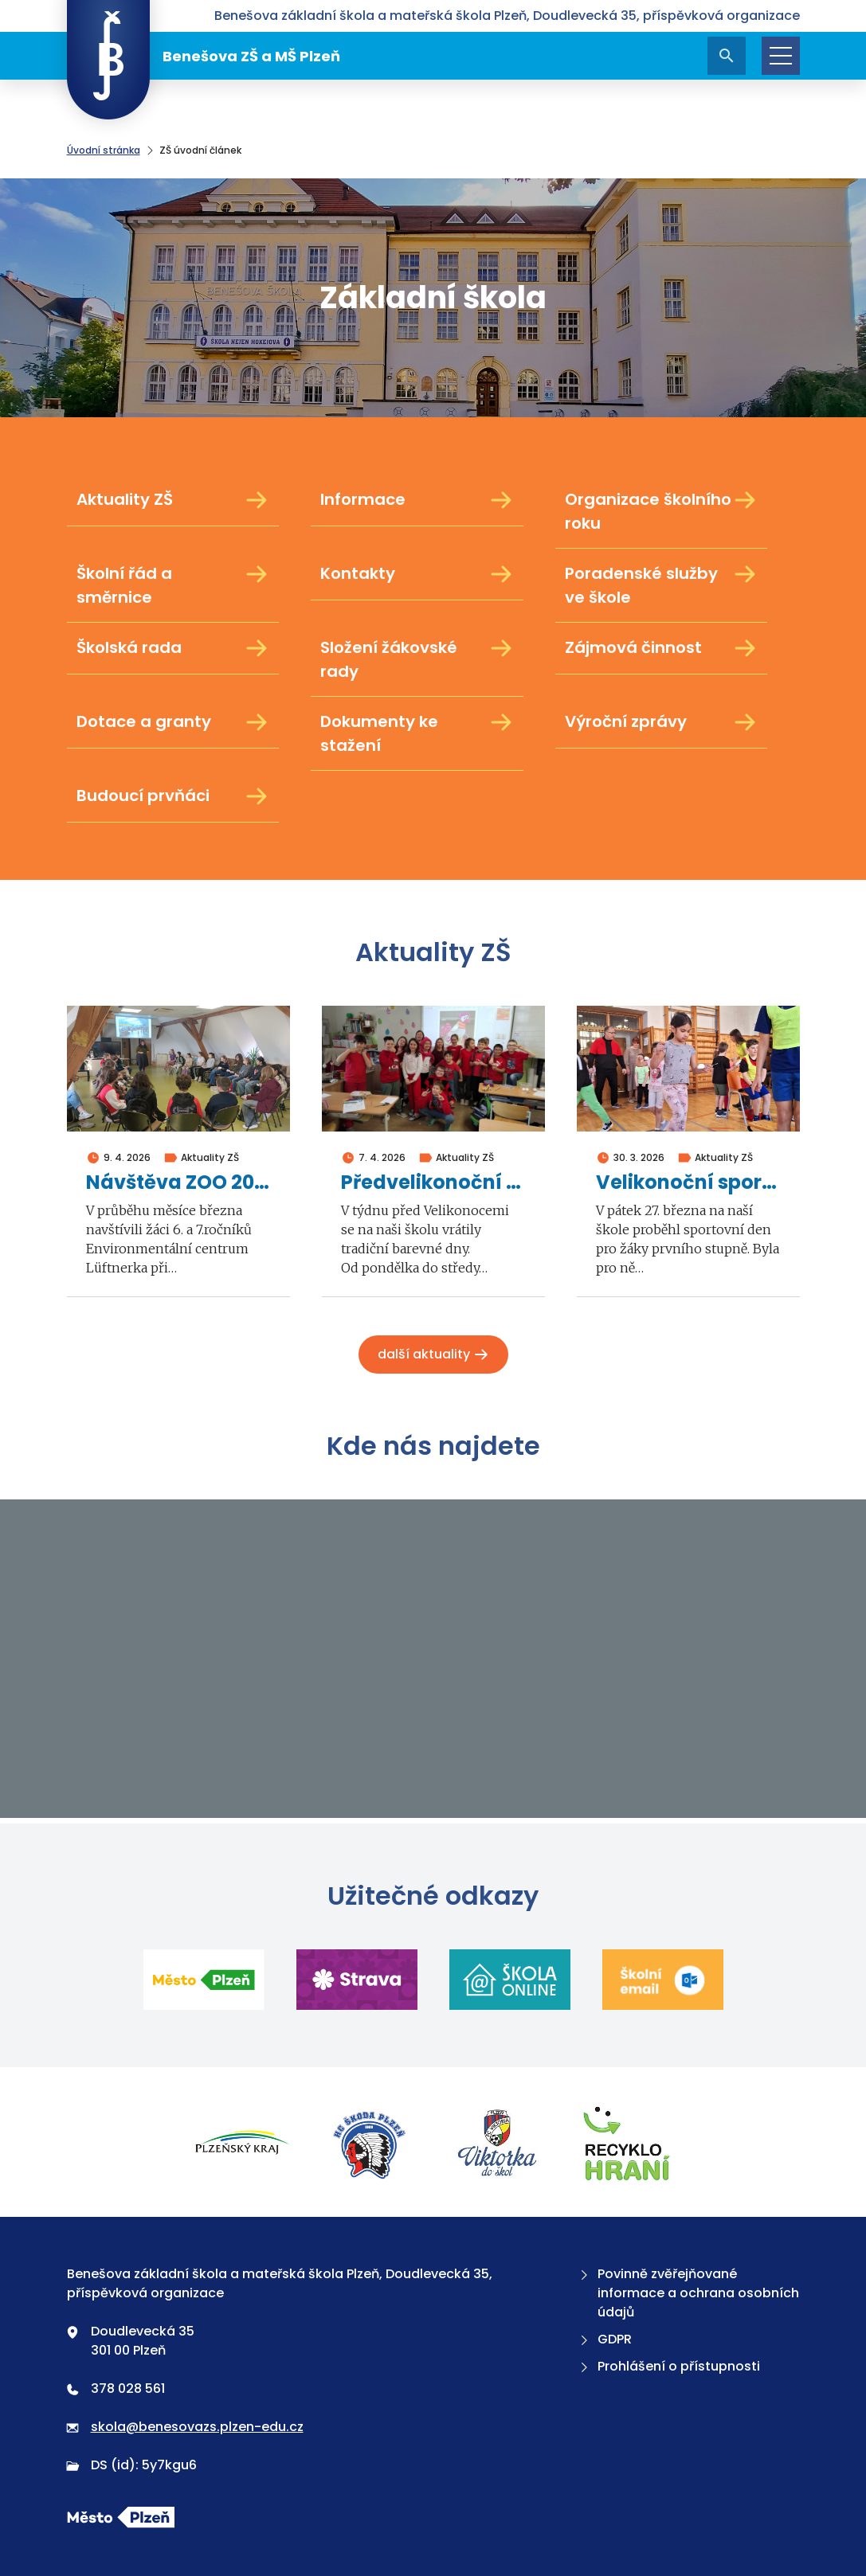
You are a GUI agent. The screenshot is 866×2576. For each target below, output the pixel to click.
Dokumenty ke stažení (417, 732)
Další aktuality (433, 1354)
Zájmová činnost (661, 648)
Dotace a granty (173, 722)
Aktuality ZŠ (173, 500)
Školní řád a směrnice (173, 584)
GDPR (604, 2339)
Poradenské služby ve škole (661, 584)
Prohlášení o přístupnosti (668, 2366)
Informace (417, 500)
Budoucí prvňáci (173, 796)
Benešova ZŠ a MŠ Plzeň (203, 56)
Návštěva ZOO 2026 (178, 1182)
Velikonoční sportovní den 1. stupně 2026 (688, 1182)
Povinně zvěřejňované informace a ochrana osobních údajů (688, 2293)
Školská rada (173, 648)
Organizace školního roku (661, 510)
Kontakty (417, 574)
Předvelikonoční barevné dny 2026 (433, 1182)
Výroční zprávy (661, 722)
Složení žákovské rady (417, 658)
